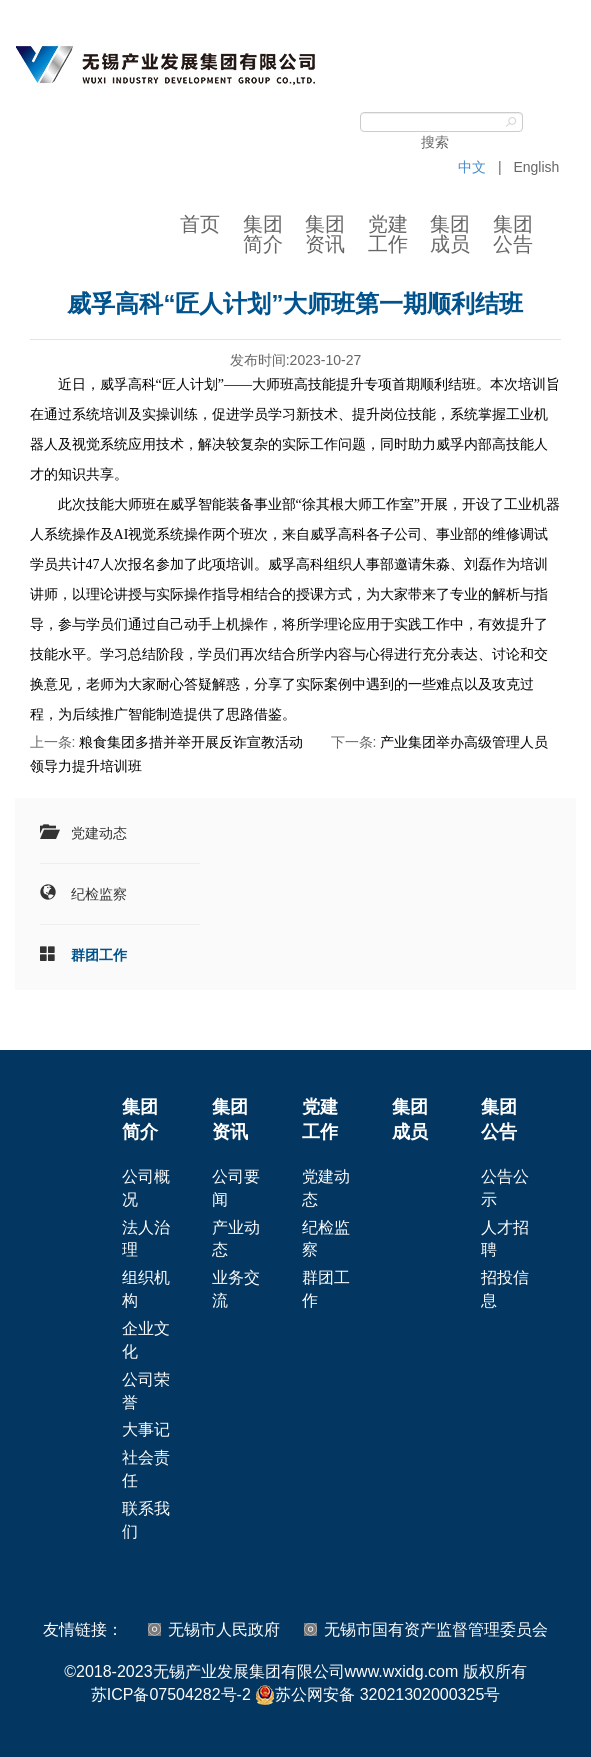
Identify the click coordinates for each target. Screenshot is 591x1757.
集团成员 (450, 234)
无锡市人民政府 (224, 1629)
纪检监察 (99, 894)
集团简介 (263, 234)
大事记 (146, 1429)
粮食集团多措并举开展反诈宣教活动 (191, 742)
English (536, 167)
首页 (200, 224)
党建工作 (388, 234)
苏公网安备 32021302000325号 (377, 1695)
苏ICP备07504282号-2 (171, 1694)
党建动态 (99, 833)
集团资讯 (325, 234)
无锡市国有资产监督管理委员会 (436, 1629)
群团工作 (99, 955)
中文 (472, 167)
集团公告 (513, 234)
